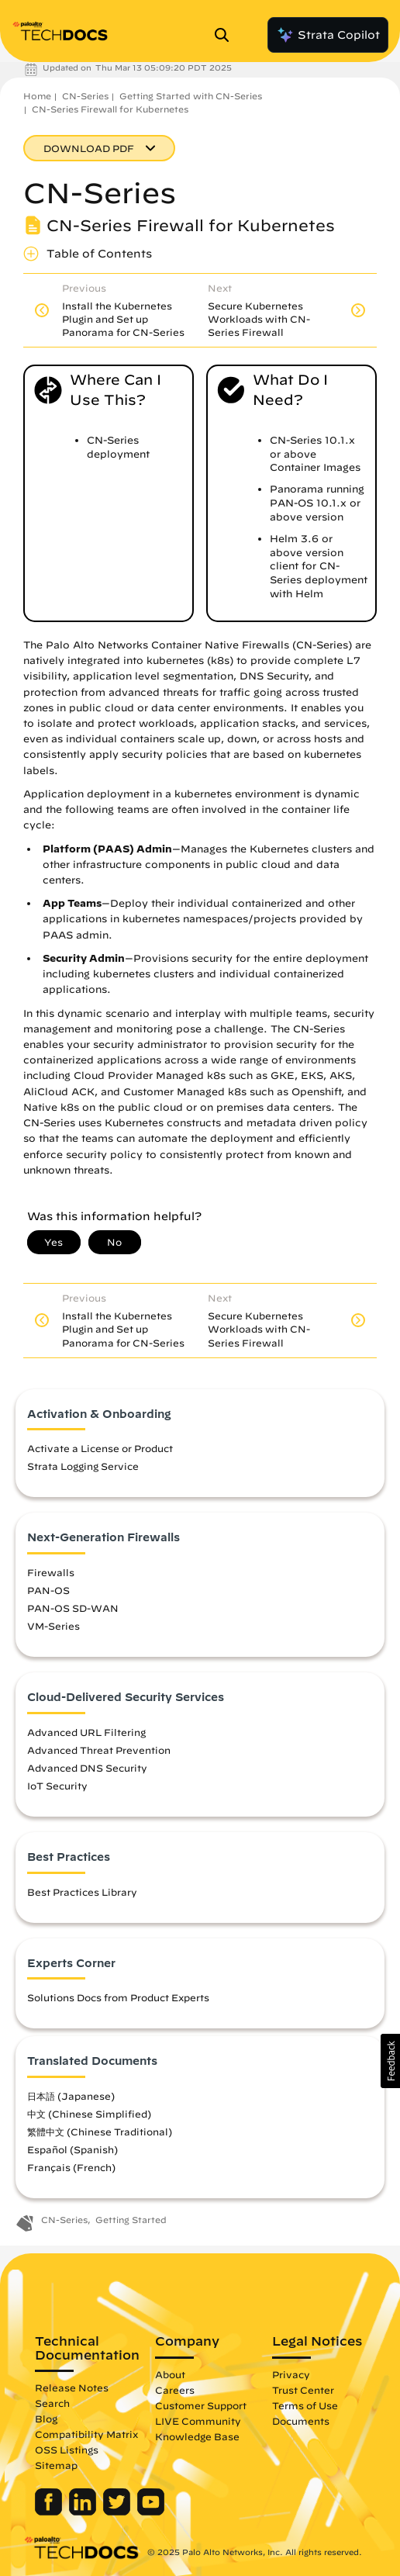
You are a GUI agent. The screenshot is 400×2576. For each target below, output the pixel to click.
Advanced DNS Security (87, 1767)
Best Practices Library (82, 1891)
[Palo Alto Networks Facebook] (50, 2511)
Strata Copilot (328, 35)
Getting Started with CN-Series (190, 96)
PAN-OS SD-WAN (73, 1608)
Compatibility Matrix (86, 2434)
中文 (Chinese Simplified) (89, 2113)
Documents (300, 2420)
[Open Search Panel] (226, 35)
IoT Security (57, 1785)
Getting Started (131, 2220)
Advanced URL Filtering (86, 1732)
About (170, 2374)
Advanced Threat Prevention (99, 1749)
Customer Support (201, 2405)
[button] (390, 2061)
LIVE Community (198, 2420)
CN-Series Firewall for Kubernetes (110, 109)
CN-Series (85, 96)
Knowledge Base (197, 2436)
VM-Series (53, 1625)
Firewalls (50, 1572)
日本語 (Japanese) (71, 2095)
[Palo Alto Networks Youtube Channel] (150, 2511)
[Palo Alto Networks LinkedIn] (84, 2511)
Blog (46, 2418)
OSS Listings (66, 2449)
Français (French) (71, 2167)
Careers (175, 2389)
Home (37, 96)
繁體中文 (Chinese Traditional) (99, 2131)
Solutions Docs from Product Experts (118, 1997)
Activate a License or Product (100, 1448)
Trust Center (303, 2389)
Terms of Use (305, 2405)
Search (52, 2403)
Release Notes (72, 2387)
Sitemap (56, 2465)
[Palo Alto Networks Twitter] (118, 2511)
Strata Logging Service (83, 1466)
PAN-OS (48, 1590)
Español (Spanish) (72, 2149)
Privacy (291, 2374)
